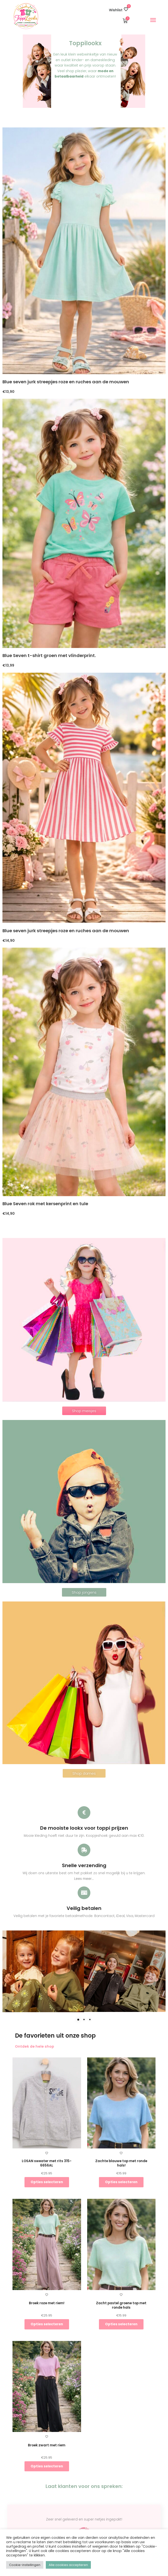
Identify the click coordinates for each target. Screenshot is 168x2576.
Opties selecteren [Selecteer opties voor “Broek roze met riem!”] (47, 2324)
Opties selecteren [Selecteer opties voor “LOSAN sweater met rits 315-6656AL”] (47, 2182)
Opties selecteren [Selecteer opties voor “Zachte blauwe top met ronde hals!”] (121, 2182)
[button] (153, 19)
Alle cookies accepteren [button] (68, 2565)
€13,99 (8, 665)
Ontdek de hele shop (34, 2046)
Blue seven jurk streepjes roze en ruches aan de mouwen (65, 382)
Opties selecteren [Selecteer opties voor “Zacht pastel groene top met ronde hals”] (121, 2324)
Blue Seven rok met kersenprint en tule (45, 1204)
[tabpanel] (43, 1971)
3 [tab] (97, 2019)
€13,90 (8, 391)
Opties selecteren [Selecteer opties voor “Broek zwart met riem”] (47, 2466)
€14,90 (8, 940)
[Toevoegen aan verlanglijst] (46, 2153)
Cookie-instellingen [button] (24, 2565)
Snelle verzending (84, 1865)
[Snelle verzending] (84, 1850)
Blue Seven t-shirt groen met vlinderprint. (49, 655)
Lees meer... (84, 1878)
